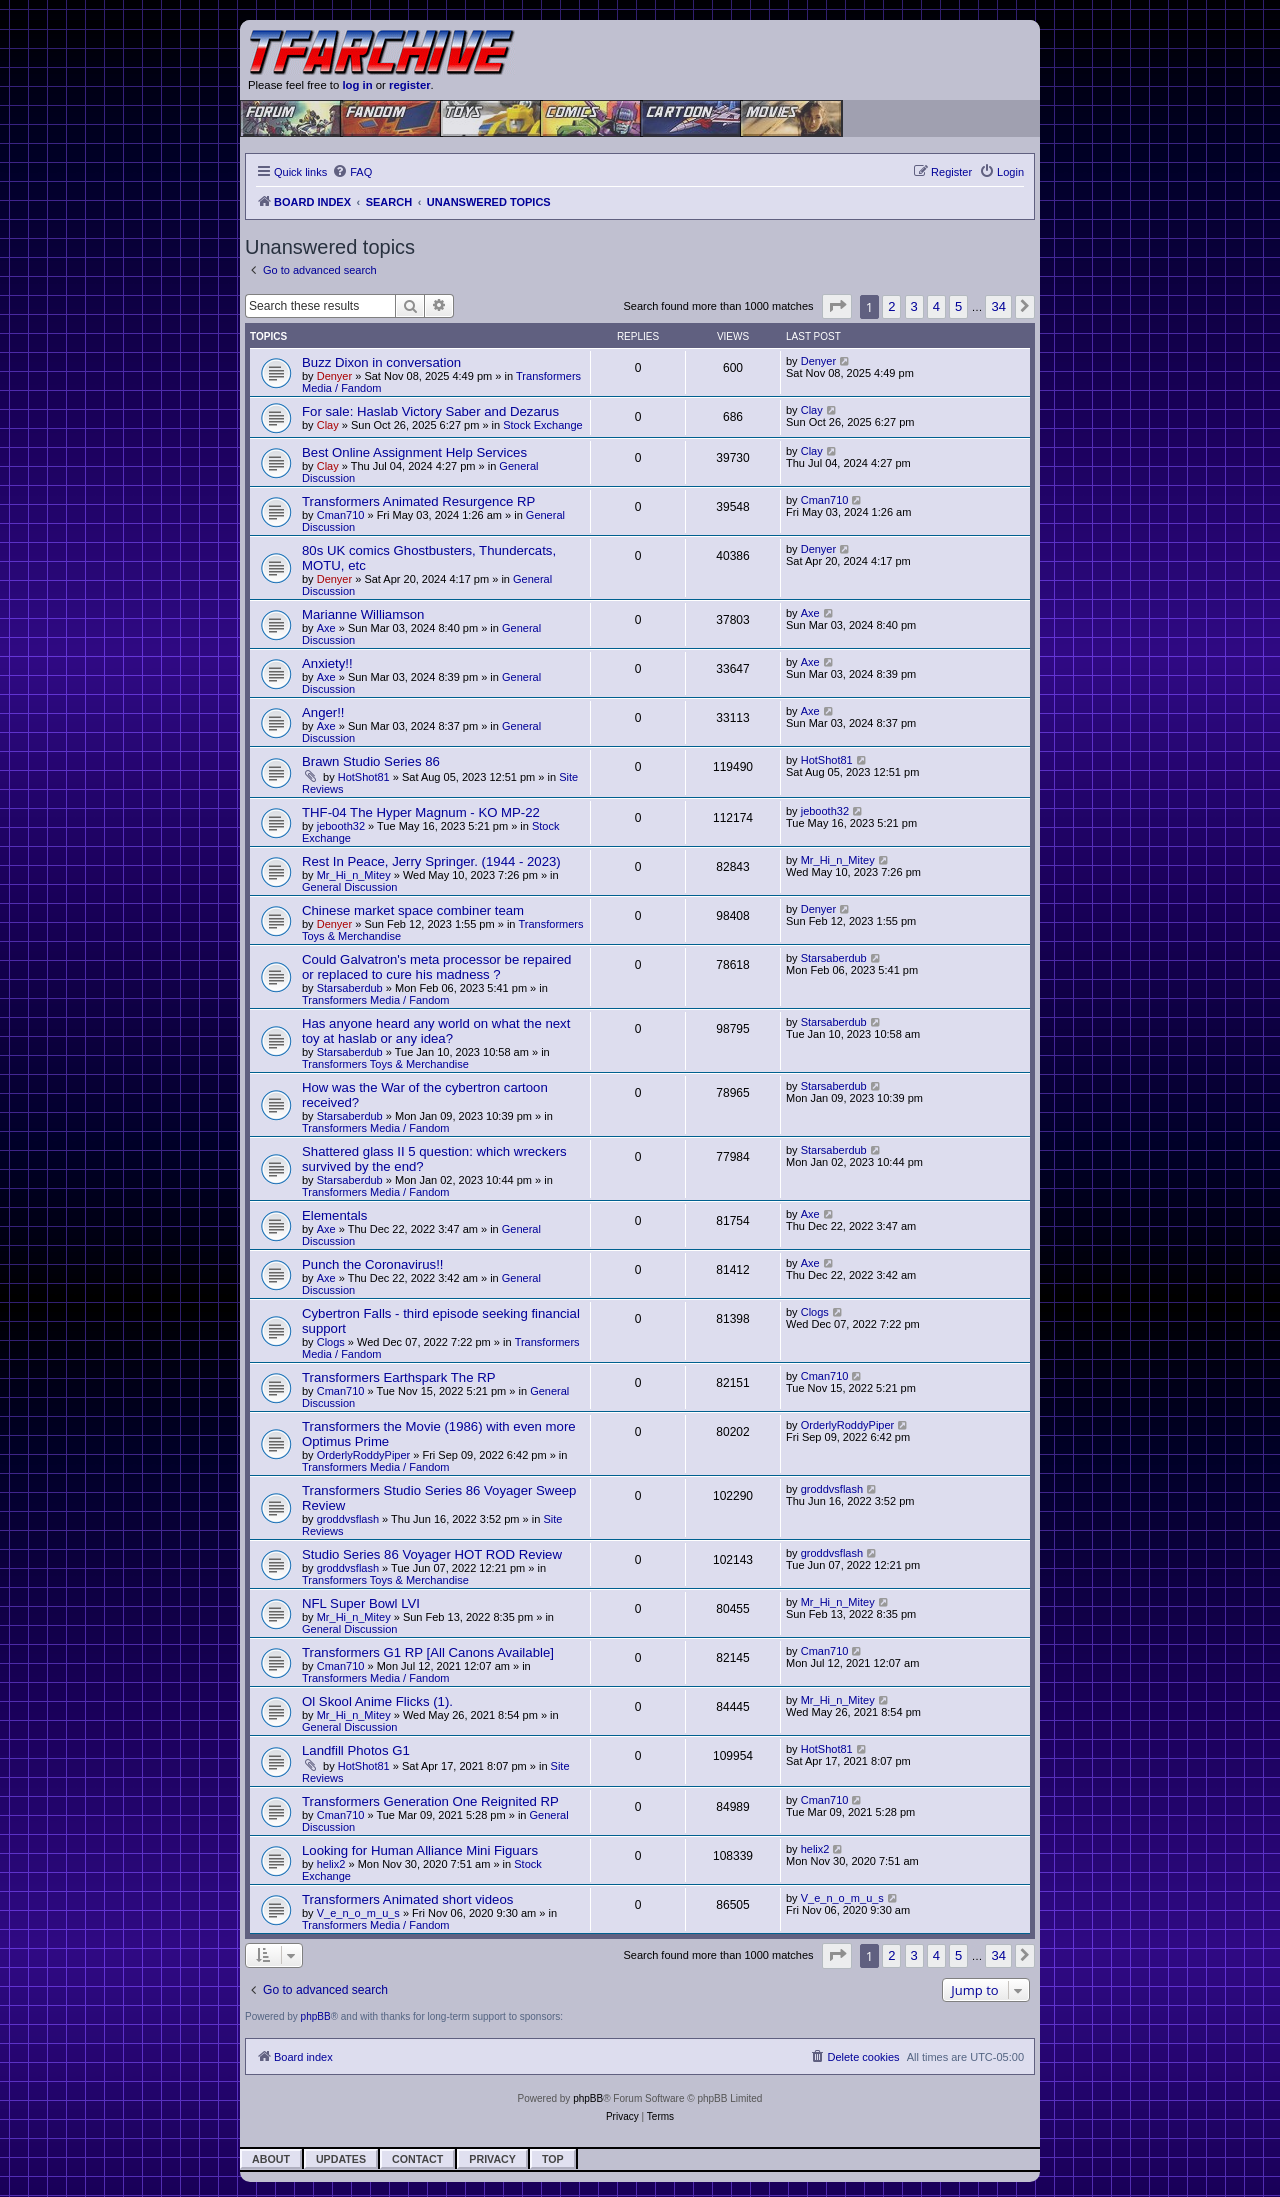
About (271, 2159)
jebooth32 (341, 826)
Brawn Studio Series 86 (371, 761)
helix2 (331, 1864)
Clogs (331, 1342)
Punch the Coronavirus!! (372, 1264)
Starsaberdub (350, 988)
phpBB (316, 2016)
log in (357, 85)
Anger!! (323, 712)
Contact (417, 2159)
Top (553, 2159)
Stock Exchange (543, 425)
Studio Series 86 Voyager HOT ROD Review (432, 1554)
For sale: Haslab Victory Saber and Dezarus (430, 411)
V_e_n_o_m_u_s (358, 1913)
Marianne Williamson (363, 614)
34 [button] (998, 306)
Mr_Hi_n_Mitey (354, 875)
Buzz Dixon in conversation (381, 362)
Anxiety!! (327, 663)
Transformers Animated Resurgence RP (418, 501)
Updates (341, 2159)
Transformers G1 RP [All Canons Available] (428, 1652)
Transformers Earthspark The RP (398, 1377)
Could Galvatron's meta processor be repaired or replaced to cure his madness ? (436, 967)
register (410, 85)
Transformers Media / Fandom (376, 1000)
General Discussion (349, 887)
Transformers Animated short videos (407, 1899)
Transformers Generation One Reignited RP (430, 1801)
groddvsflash (348, 1519)
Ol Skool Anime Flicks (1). (377, 1701)
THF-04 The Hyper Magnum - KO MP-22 (421, 812)
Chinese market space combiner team (413, 910)
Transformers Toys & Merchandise (385, 1064)
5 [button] (958, 306)
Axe (326, 628)
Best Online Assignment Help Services (414, 452)
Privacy (492, 2159)
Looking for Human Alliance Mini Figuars (420, 1850)
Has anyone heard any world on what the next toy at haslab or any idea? (436, 1031)
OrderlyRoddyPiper (364, 1455)
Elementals (334, 1215)
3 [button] (914, 306)
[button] (837, 306)
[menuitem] (352, 172)
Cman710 (341, 515)
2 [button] (891, 306)
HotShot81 (364, 777)
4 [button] (936, 306)
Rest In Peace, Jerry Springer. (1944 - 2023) (431, 861)
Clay (328, 425)
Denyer (334, 376)
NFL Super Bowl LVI (361, 1603)
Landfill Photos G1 (356, 1750)
